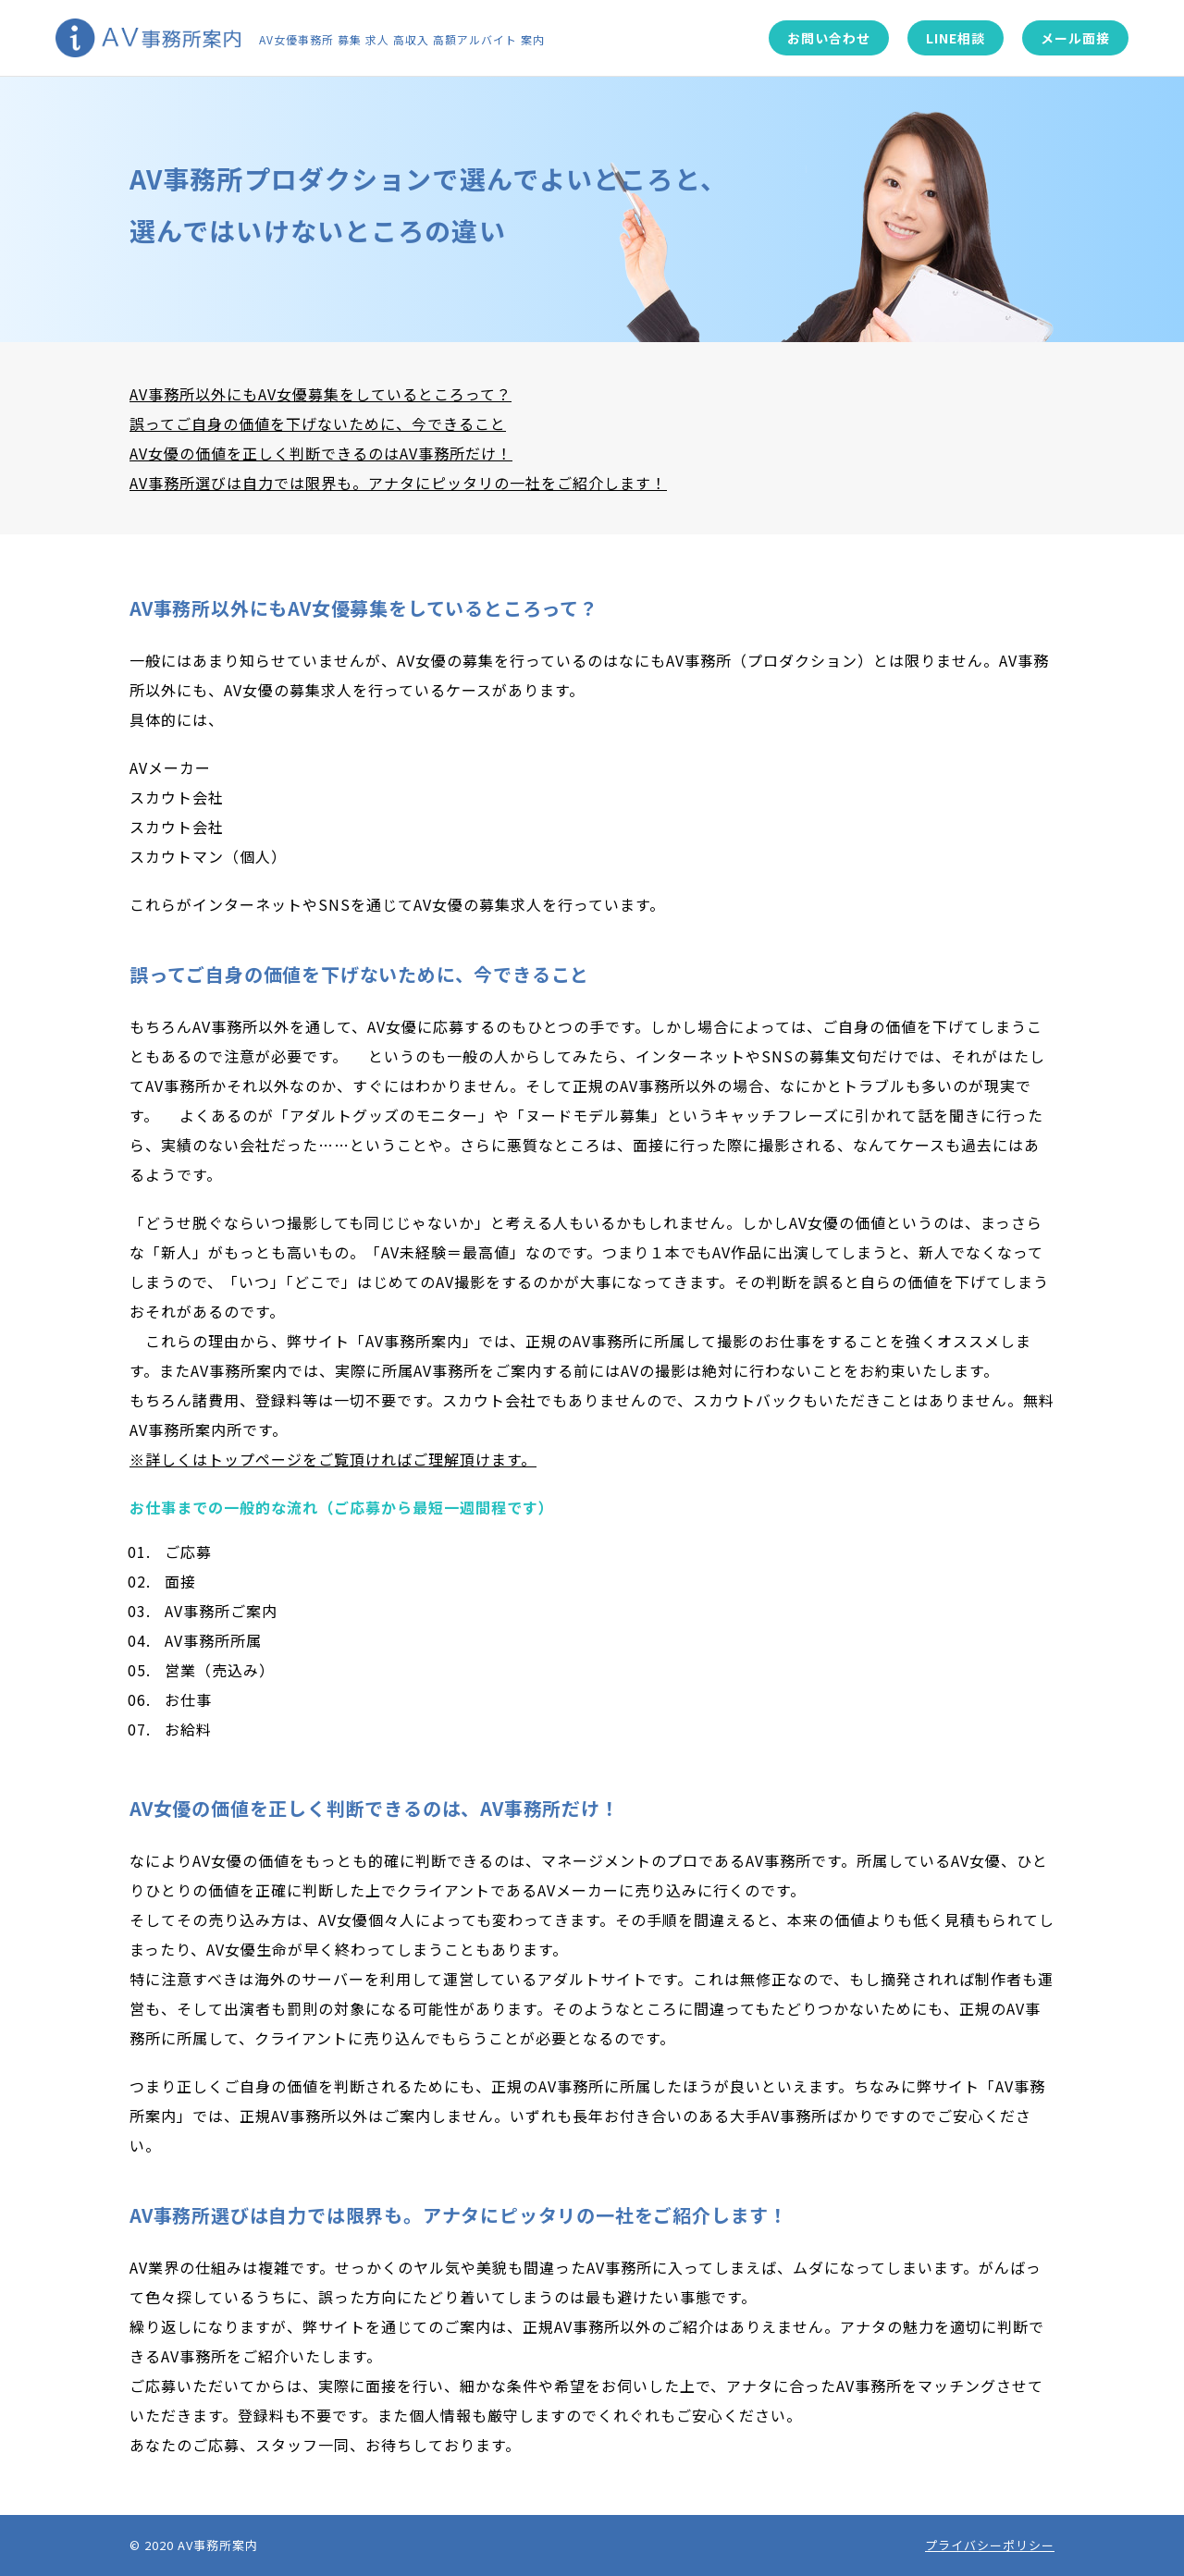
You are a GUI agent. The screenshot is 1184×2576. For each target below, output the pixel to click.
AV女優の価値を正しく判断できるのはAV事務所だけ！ (321, 453)
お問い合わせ (828, 38)
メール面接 (1075, 38)
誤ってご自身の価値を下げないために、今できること (318, 423)
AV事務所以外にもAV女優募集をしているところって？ (321, 394)
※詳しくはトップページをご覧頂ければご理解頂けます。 (333, 1459)
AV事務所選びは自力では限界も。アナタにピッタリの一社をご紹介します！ (398, 483)
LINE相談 (955, 38)
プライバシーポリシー (989, 2545)
